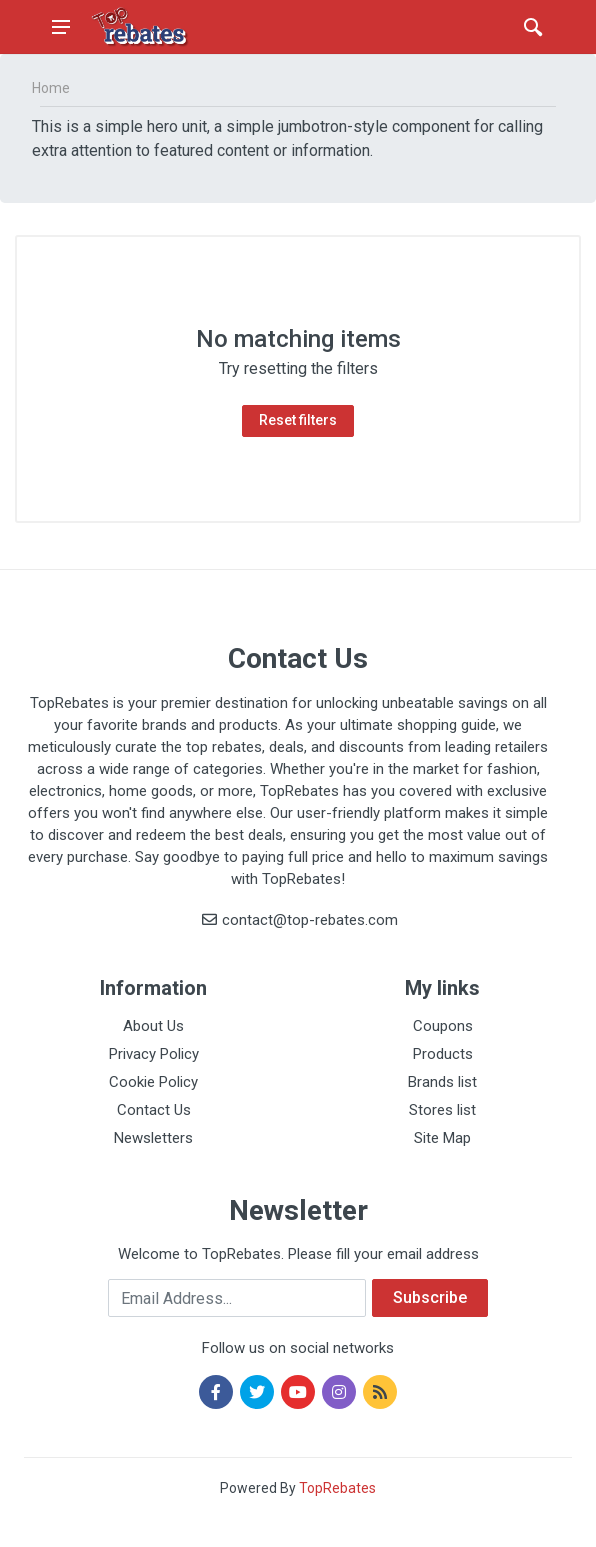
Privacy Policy (154, 1054)
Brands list (442, 1082)
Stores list (442, 1110)
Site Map (442, 1138)
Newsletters (153, 1138)
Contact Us (154, 1110)
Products (443, 1054)
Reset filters (298, 420)
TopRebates (337, 1488)
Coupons (443, 1026)
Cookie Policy (153, 1082)
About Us (153, 1026)
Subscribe (430, 1297)
